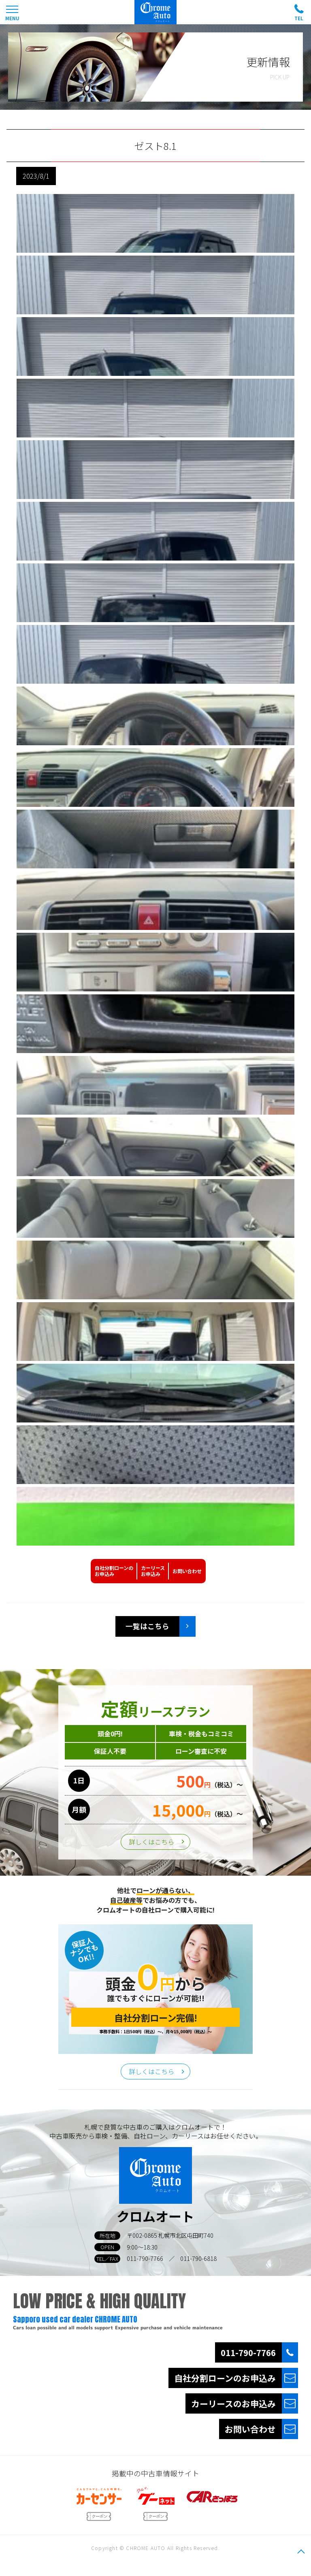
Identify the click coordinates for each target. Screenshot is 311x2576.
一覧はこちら (147, 1626)
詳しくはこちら (151, 1842)
